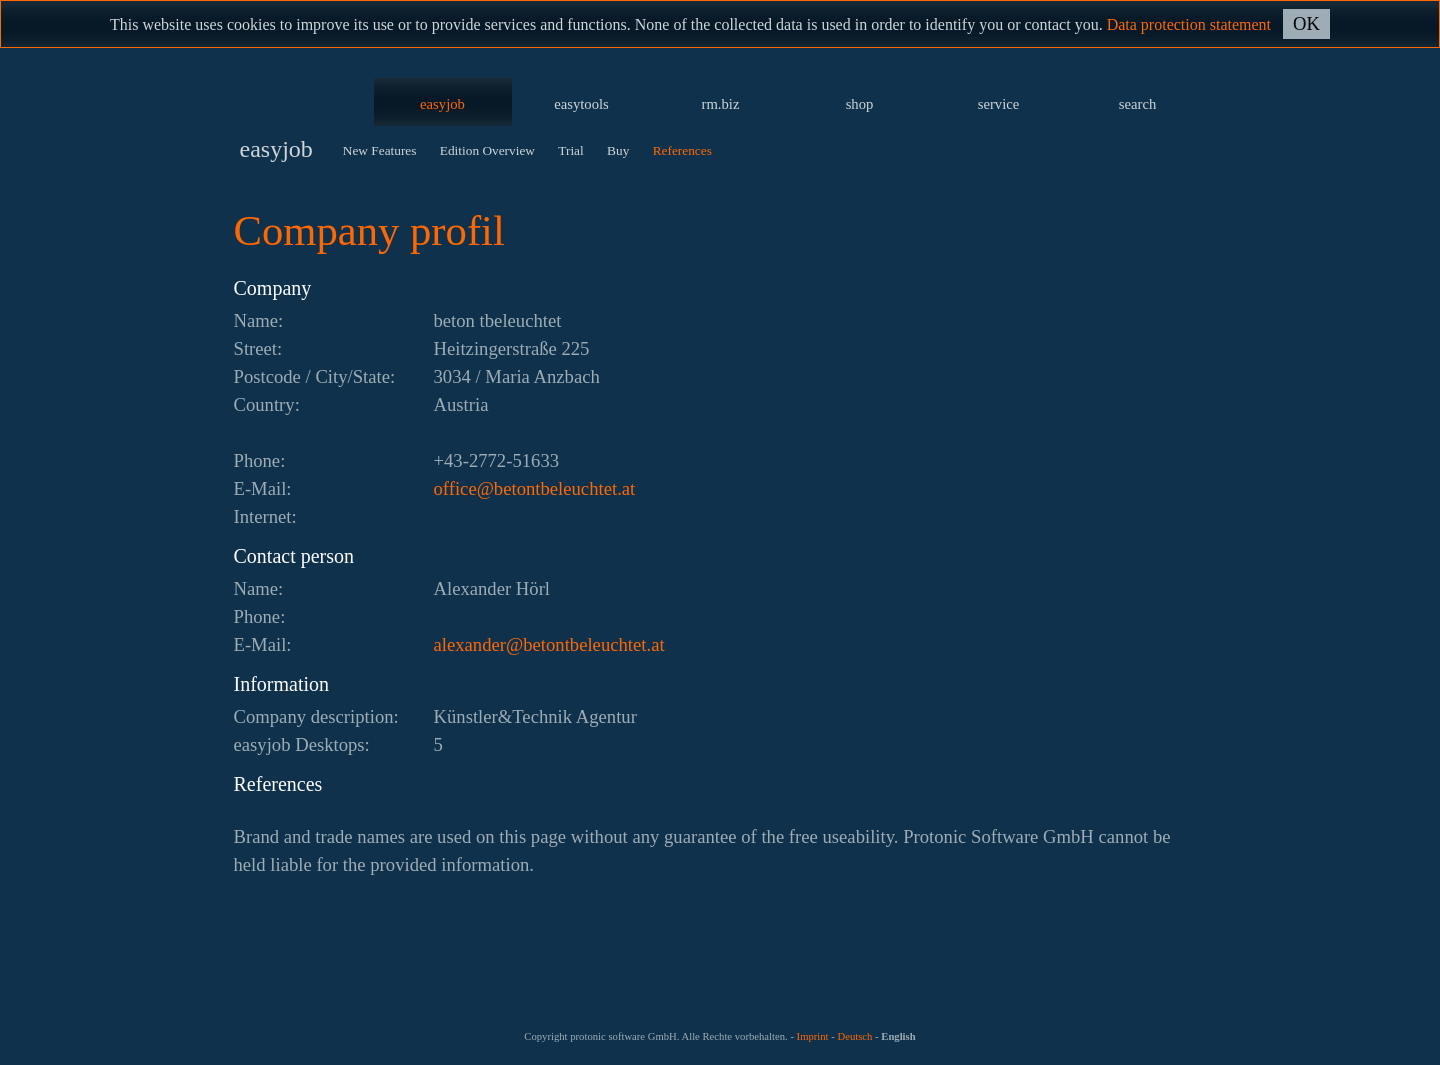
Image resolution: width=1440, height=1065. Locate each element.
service (999, 104)
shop (860, 104)
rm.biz (721, 104)
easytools (581, 104)
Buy (618, 150)
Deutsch (854, 1036)
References (682, 150)
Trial (570, 150)
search (1137, 104)
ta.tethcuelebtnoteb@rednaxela (549, 644)
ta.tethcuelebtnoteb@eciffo (535, 488)
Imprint (813, 1036)
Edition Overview (487, 150)
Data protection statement (1189, 24)
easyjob (442, 104)
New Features (380, 150)
